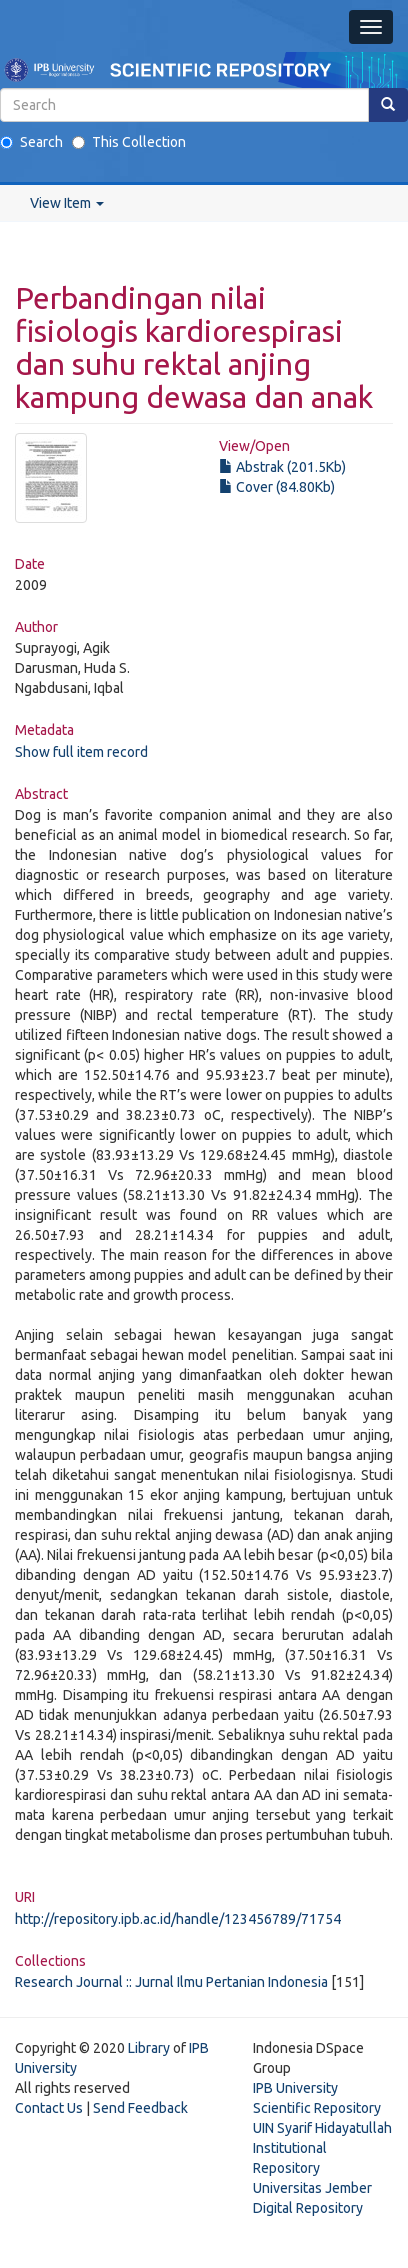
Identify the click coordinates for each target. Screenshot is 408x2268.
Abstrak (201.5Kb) (282, 467)
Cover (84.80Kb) (277, 487)
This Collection (129, 142)
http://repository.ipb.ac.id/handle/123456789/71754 (178, 1919)
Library (149, 2048)
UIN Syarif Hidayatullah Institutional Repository (322, 2148)
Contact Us (49, 2108)
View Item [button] (67, 203)
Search (31, 142)
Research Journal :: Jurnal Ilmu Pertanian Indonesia (171, 1982)
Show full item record (81, 752)
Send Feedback (140, 2108)
